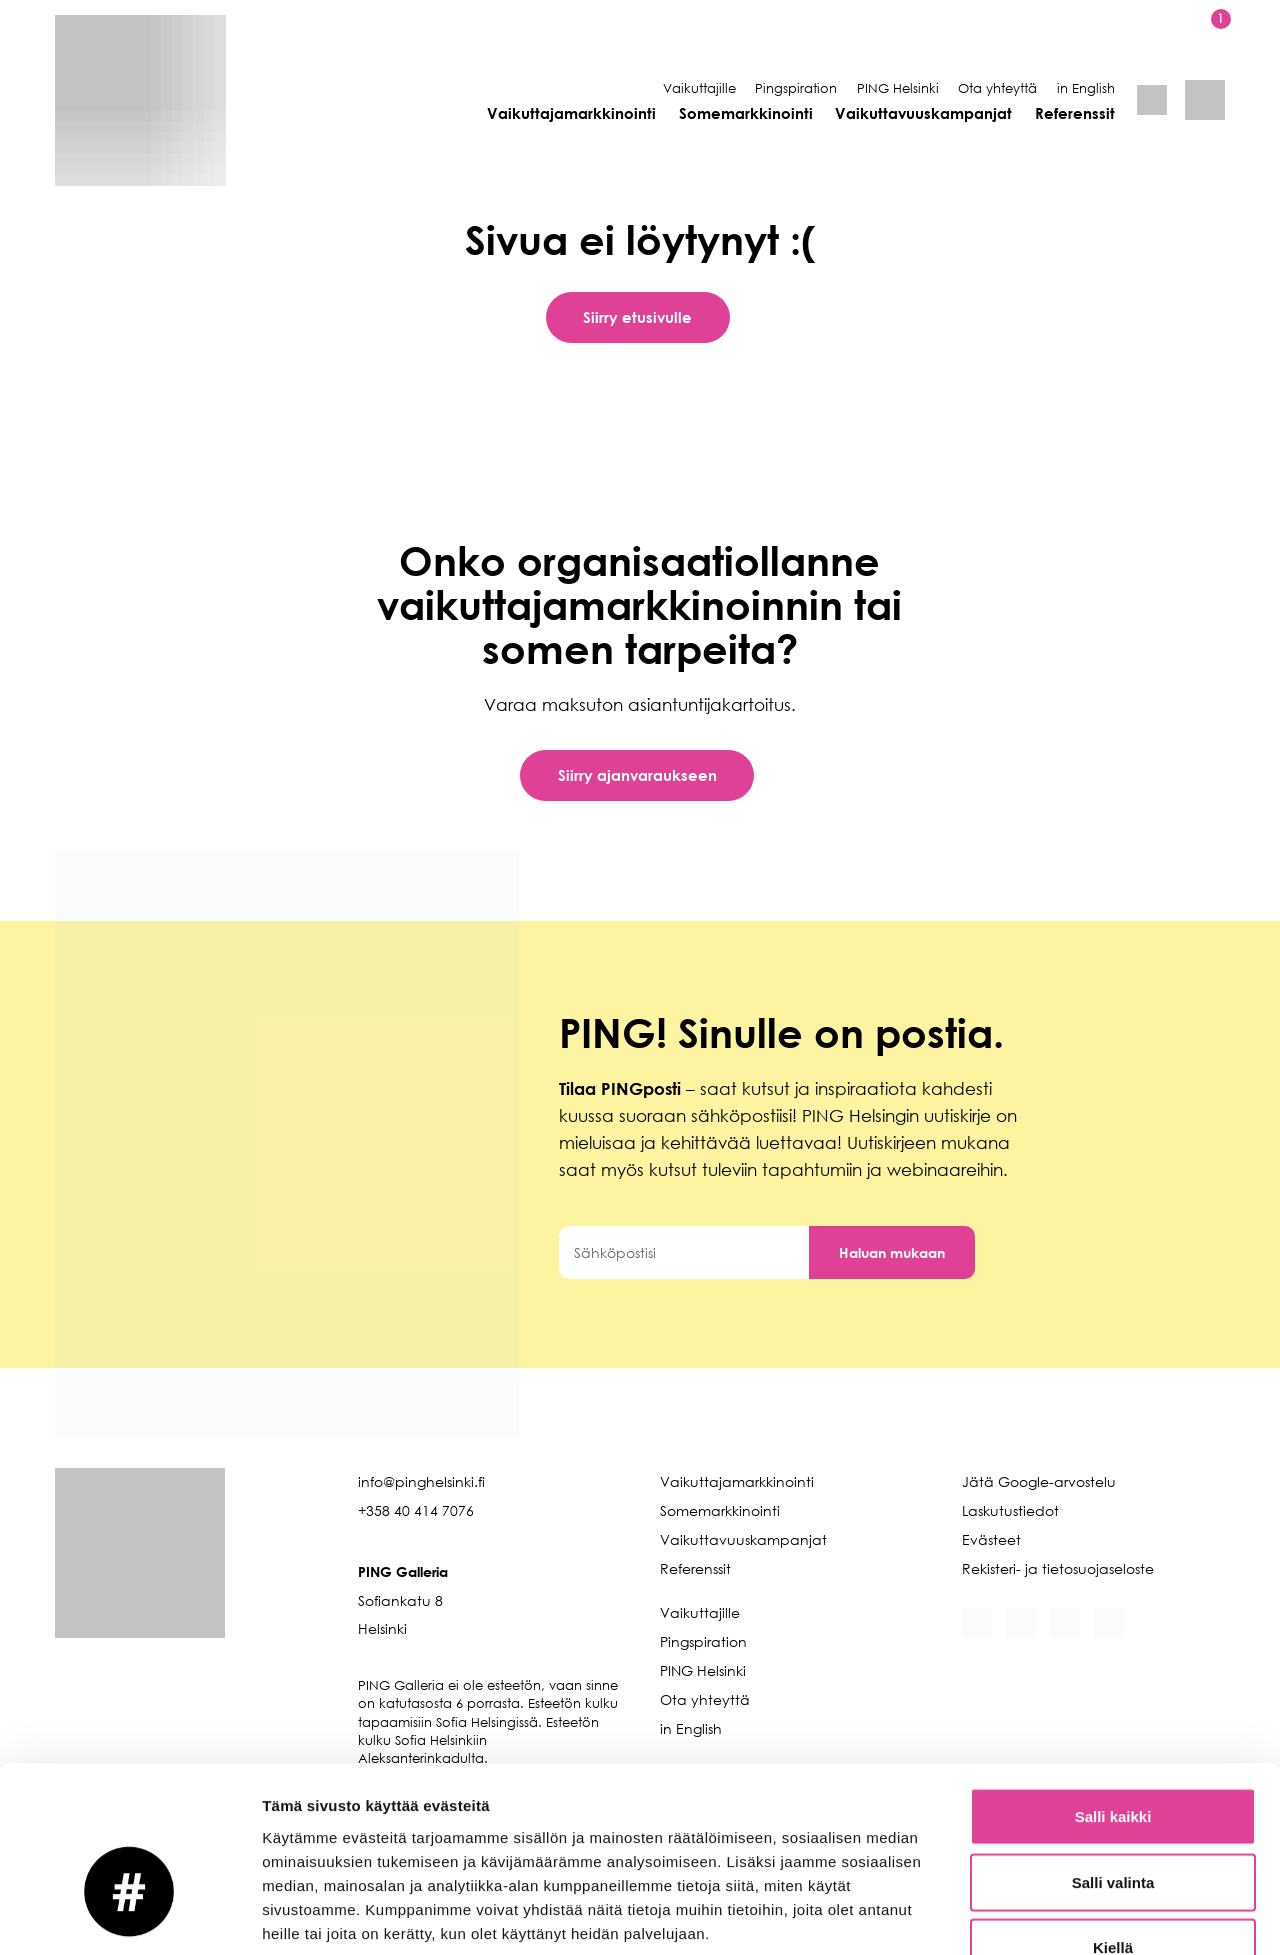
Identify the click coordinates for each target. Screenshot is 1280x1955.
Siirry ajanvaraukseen (637, 775)
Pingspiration (796, 88)
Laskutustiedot (1010, 1510)
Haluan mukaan (892, 1252)
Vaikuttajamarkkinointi (571, 113)
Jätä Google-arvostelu (1039, 1481)
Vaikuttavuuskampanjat (923, 113)
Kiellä (1113, 1823)
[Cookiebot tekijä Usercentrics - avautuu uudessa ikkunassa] (129, 1916)
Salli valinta (1113, 1758)
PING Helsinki (898, 88)
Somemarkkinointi (746, 113)
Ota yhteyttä (997, 88)
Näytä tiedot (1069, 1915)
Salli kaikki (1113, 1692)
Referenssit (1075, 113)
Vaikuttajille (699, 88)
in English (1086, 88)
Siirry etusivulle (637, 317)
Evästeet (991, 1539)
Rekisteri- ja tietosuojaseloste (1058, 1568)
